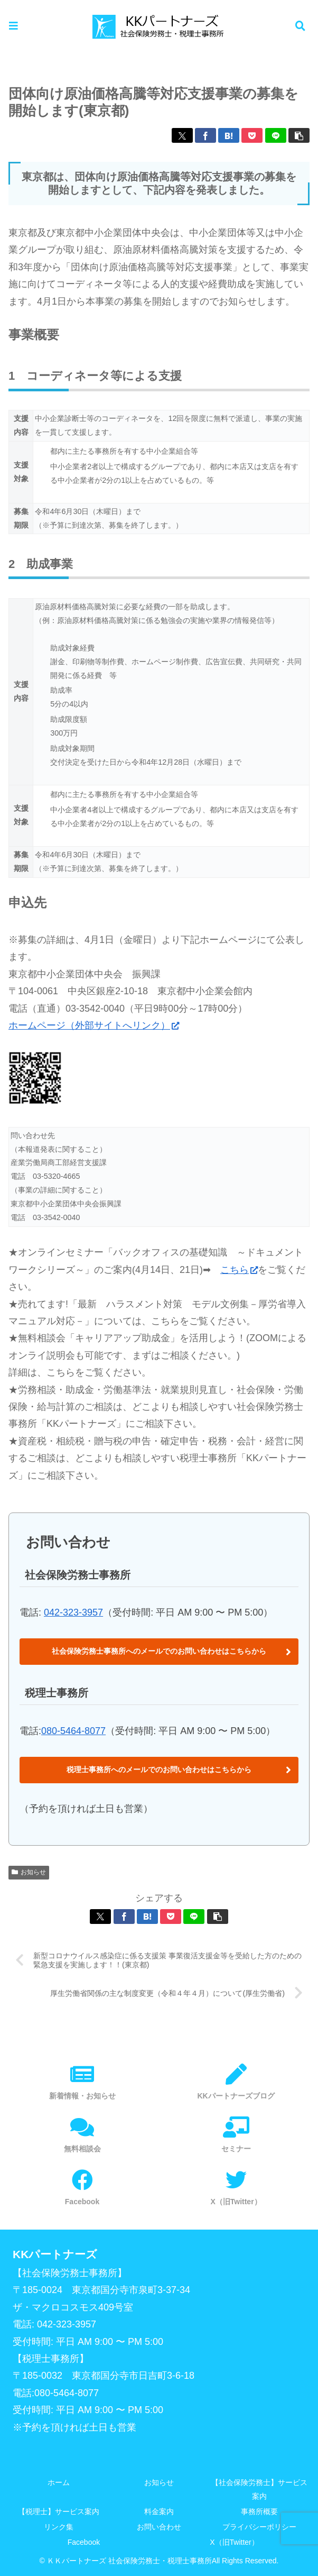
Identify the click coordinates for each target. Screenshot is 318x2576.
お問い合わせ (159, 2527)
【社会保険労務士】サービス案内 (259, 2489)
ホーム (59, 2482)
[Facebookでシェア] (205, 135)
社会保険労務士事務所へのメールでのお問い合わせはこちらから (159, 1651)
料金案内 (159, 2511)
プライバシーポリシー (259, 2527)
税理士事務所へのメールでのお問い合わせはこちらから (159, 1769)
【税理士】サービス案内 (58, 2511)
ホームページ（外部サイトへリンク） (93, 1025)
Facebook (84, 2542)
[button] (299, 135)
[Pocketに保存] (252, 135)
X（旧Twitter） (234, 2542)
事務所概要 (259, 2511)
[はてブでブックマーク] (228, 135)
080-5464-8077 (73, 1731)
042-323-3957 (73, 1612)
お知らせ (29, 1872)
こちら (239, 1269)
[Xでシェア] (182, 135)
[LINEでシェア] (275, 135)
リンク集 (58, 2527)
